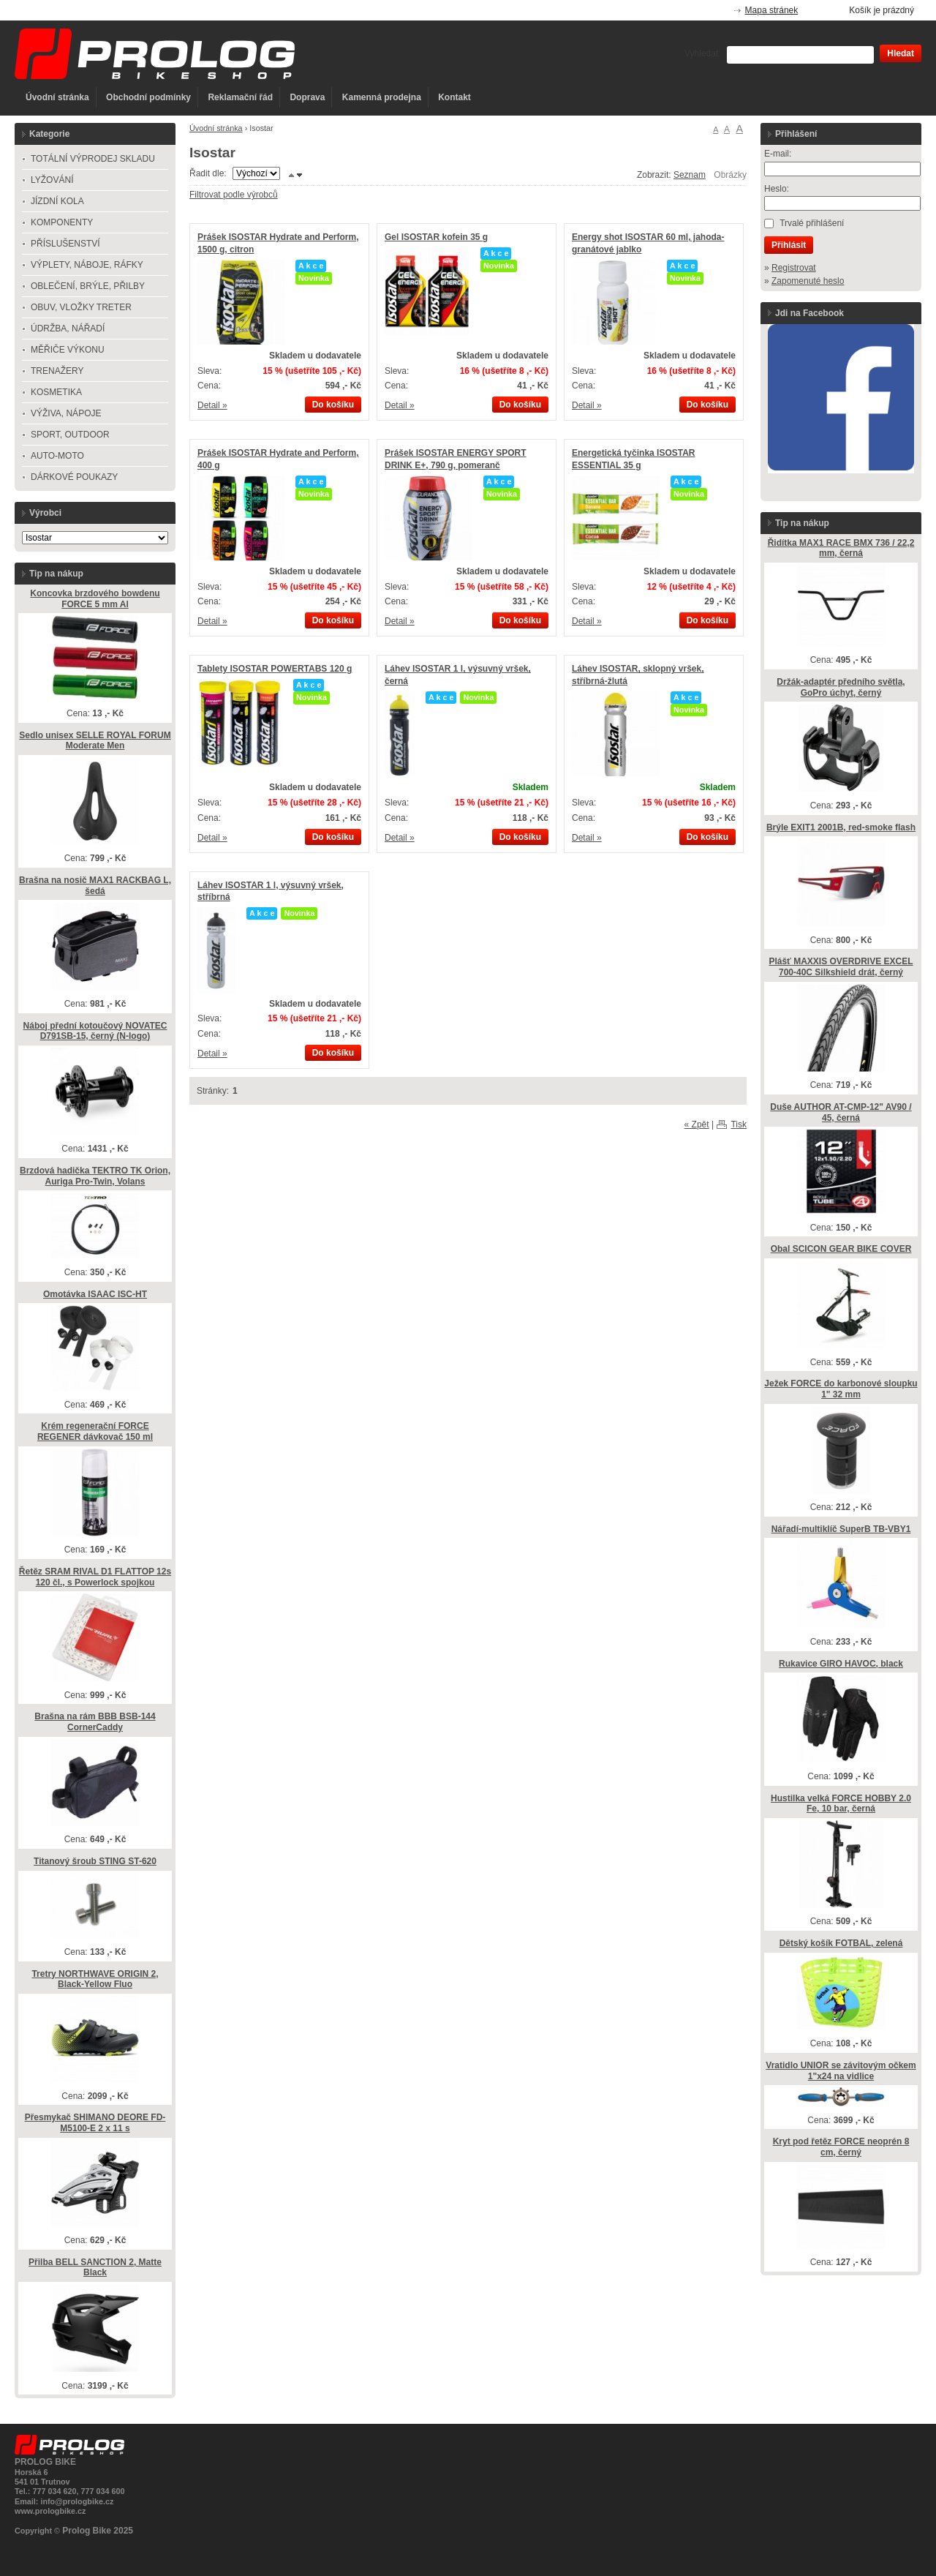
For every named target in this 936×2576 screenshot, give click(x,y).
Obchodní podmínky (148, 97)
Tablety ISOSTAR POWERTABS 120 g (274, 669)
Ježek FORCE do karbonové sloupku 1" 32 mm (840, 1389)
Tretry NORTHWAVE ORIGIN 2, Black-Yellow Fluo (94, 1979)
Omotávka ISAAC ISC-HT (95, 1294)
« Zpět (696, 1124)
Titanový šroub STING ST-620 (95, 1861)
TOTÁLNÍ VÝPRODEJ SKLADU (93, 159)
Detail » (212, 405)
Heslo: (776, 189)
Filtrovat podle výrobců (233, 194)
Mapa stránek (772, 10)
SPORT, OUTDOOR (70, 434)
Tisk (739, 1124)
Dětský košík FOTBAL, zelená (841, 1943)
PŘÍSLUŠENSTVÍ (65, 244)
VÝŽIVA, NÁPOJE (66, 413)
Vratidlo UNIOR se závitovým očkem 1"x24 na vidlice (841, 2070)
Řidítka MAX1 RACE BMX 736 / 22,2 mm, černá (841, 548)
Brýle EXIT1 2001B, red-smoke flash (841, 827)
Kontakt (454, 97)
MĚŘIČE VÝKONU (68, 350)
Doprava (307, 97)
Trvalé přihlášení (812, 223)
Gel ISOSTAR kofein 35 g (436, 237)
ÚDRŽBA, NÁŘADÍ (68, 328)
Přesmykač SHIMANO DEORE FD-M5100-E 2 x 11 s (95, 2122)
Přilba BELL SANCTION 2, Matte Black (95, 2267)
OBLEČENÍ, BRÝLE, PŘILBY (88, 286)
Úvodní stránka (57, 97)
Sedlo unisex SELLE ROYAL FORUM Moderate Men (94, 740)
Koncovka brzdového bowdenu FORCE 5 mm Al (94, 598)
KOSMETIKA (56, 392)
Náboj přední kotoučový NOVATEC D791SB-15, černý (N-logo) (95, 1031)
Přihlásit (788, 245)
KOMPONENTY (62, 222)
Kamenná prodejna (381, 97)
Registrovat (793, 268)
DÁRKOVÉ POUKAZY (74, 477)
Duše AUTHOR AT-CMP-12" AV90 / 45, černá (840, 1112)
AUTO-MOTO (57, 456)
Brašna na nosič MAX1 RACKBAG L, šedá (95, 885)
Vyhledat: (702, 53)
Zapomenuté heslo (807, 281)
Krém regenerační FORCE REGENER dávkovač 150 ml (95, 1431)
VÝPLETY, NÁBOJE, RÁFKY (87, 265)
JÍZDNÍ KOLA (57, 201)
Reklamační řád (240, 97)
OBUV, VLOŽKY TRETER (81, 307)
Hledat (900, 53)
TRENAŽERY (57, 371)
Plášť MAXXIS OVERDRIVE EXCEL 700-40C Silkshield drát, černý (841, 966)
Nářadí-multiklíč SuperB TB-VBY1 (841, 1529)
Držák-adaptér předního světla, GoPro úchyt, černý (841, 687)
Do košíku (333, 404)
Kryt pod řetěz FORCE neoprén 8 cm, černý (841, 2147)
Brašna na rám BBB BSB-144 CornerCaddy (94, 1721)
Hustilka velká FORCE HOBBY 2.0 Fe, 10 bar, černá (841, 1803)
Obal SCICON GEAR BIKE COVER (841, 1249)
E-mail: (777, 154)
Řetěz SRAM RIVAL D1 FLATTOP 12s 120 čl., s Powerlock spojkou (95, 1577)
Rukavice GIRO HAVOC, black (841, 1664)
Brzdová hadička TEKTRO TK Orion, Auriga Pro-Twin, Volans (95, 1176)
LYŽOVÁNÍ (52, 180)
